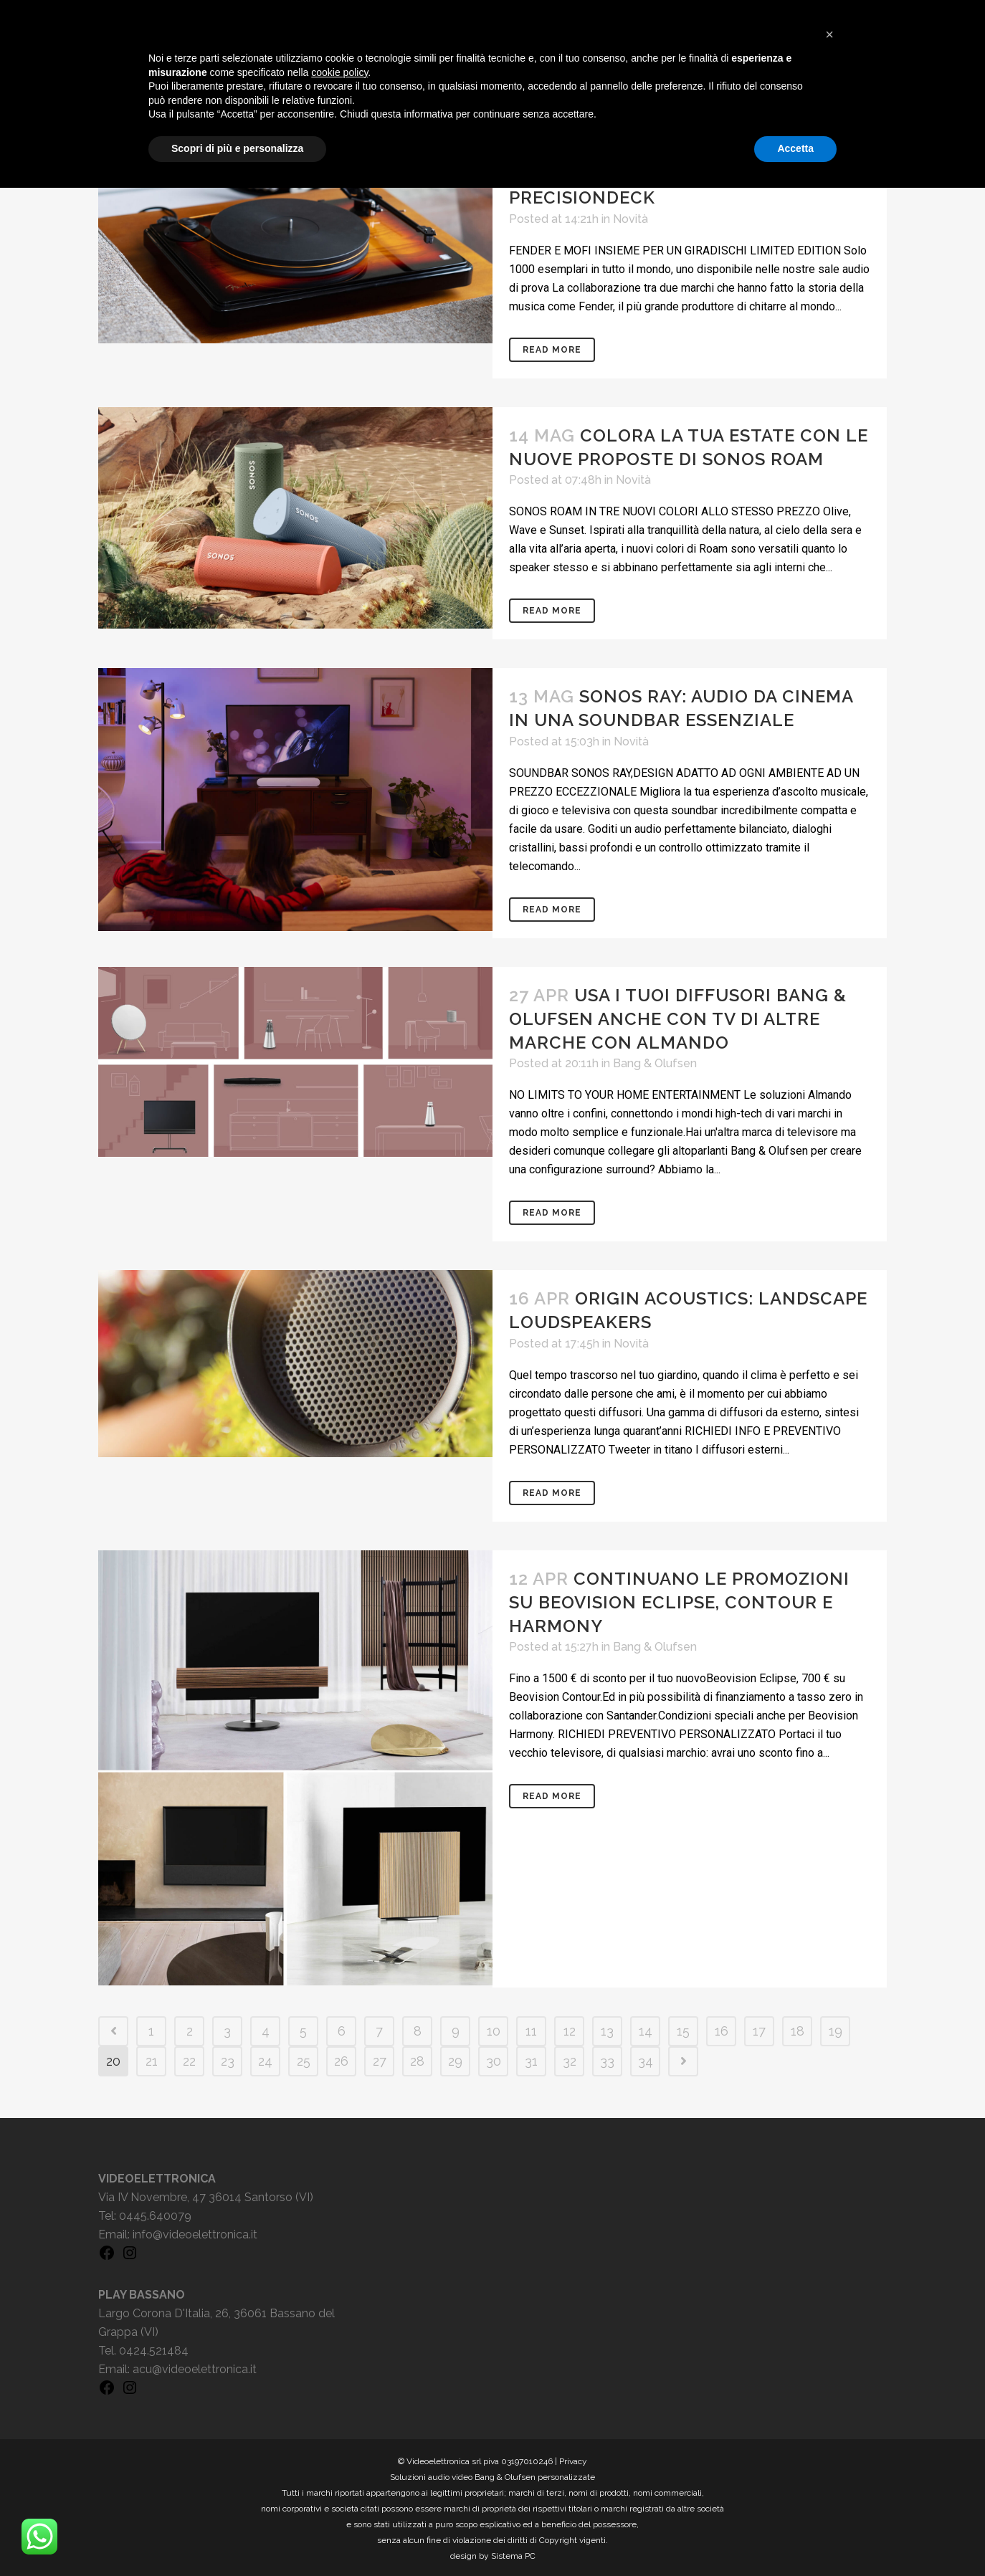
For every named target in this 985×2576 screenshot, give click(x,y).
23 (227, 2058)
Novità (630, 219)
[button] (829, 2422)
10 (493, 2028)
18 (797, 2028)
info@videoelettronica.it (195, 2232)
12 (569, 2028)
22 (189, 2058)
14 (645, 2028)
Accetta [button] (795, 2536)
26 (341, 2058)
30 (493, 2058)
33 (607, 2058)
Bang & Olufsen (655, 1063)
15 (683, 2028)
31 (531, 2058)
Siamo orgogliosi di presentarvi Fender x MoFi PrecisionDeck (642, 174)
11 (531, 2028)
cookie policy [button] (339, 2460)
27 (379, 2058)
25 (303, 2058)
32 (569, 2058)
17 (759, 2028)
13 (607, 2028)
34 (645, 2058)
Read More (552, 350)
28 (417, 2058)
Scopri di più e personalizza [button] (237, 2536)
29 (455, 2058)
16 (721, 2028)
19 (835, 2028)
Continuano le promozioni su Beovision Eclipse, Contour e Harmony (679, 1602)
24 (265, 2058)
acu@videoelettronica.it (195, 2367)
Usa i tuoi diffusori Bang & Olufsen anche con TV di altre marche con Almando (678, 1019)
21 (152, 2058)
